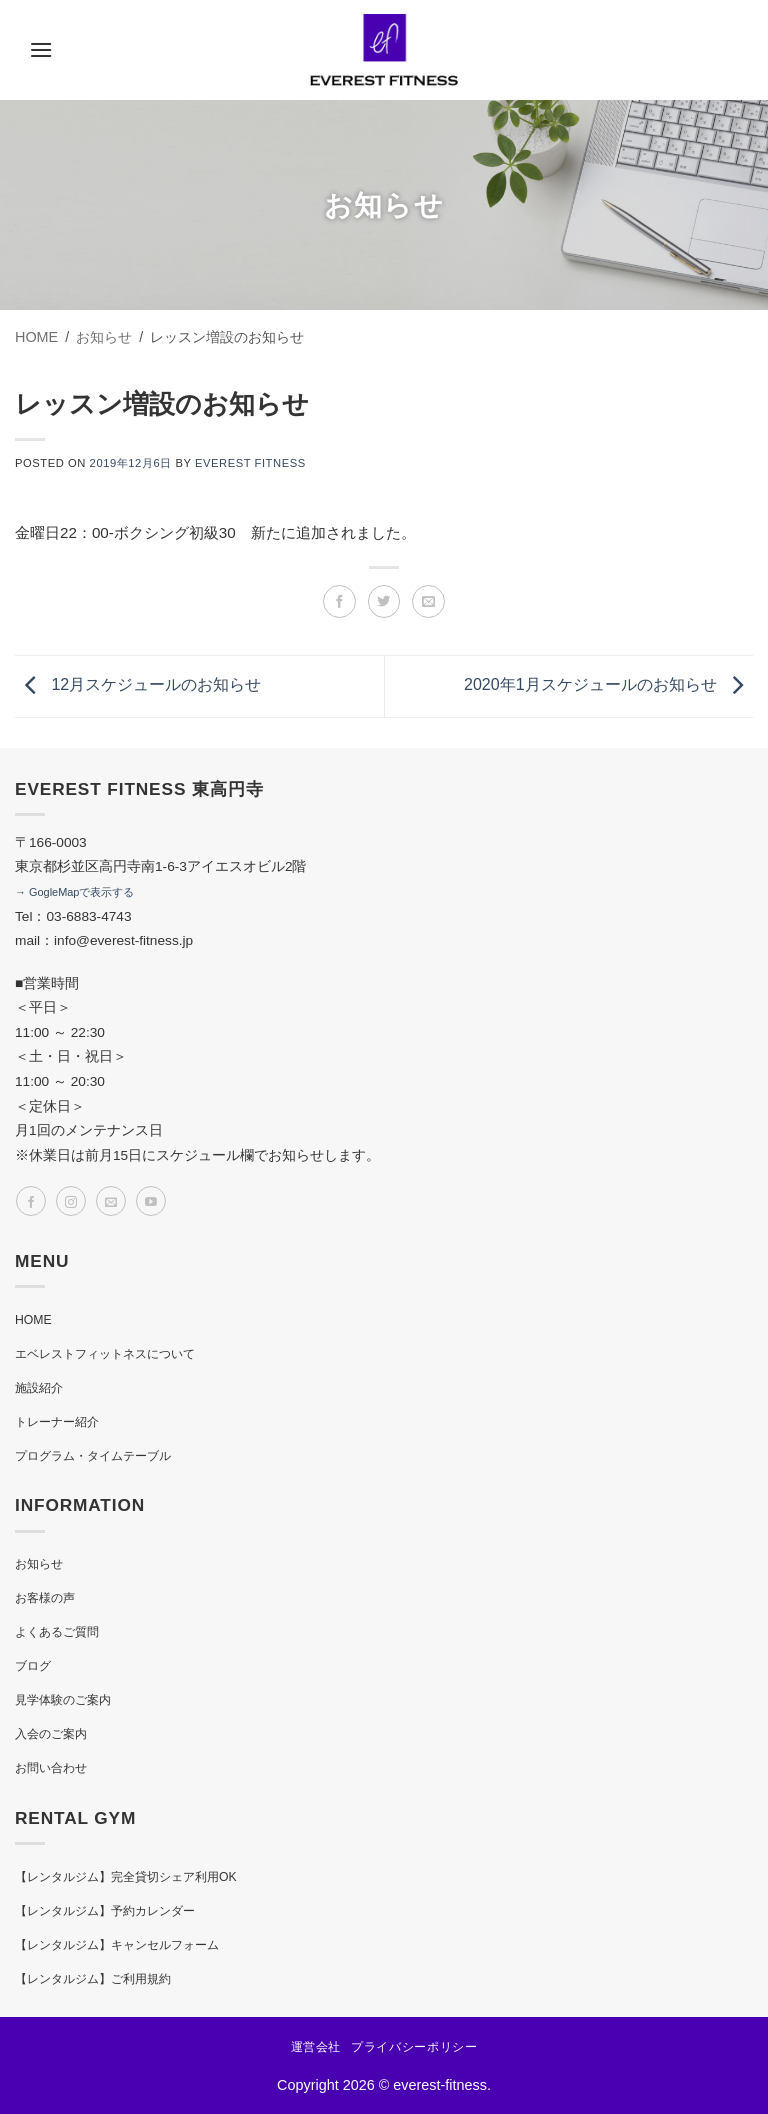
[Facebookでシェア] (339, 601)
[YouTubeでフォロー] (151, 1201)
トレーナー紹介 (57, 1422)
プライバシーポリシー (414, 2047)
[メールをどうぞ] (111, 1201)
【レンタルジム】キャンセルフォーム (117, 1945)
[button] (41, 49)
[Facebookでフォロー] (31, 1201)
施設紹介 (39, 1388)
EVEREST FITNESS (250, 463)
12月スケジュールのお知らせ (138, 685)
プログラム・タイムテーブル (93, 1456)
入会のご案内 (51, 1734)
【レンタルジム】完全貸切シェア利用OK (126, 1877)
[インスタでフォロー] (71, 1201)
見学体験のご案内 (63, 1700)
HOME (33, 1320)
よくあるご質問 (57, 1632)
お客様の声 (45, 1598)
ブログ (33, 1666)
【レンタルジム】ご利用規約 (93, 1979)
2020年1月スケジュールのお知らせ (608, 685)
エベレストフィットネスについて (105, 1354)
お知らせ (39, 1564)
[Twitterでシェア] (384, 601)
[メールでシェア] (428, 601)
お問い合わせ (51, 1768)
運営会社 (316, 2047)
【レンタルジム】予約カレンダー (105, 1911)
